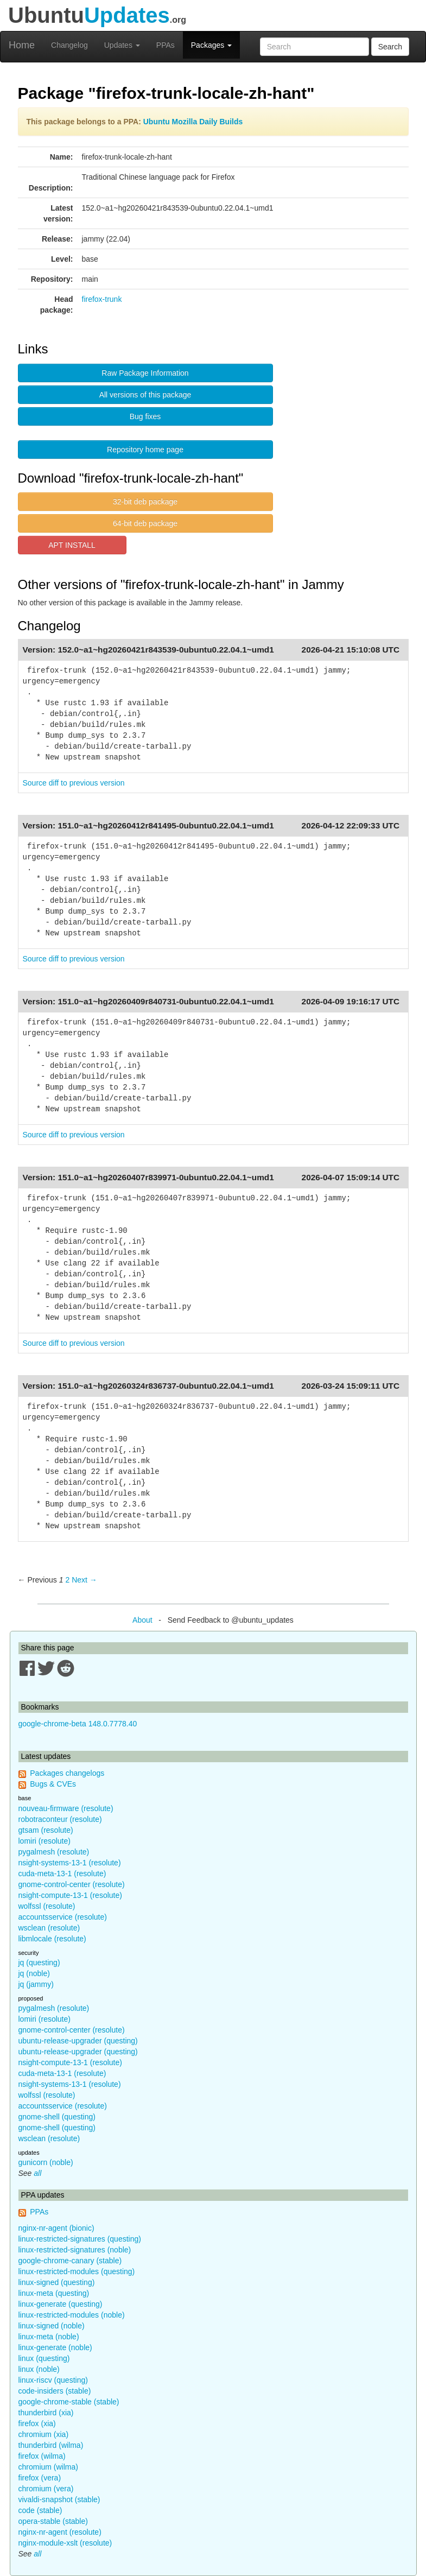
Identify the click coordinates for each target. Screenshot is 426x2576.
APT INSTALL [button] (72, 545)
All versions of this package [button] (145, 394)
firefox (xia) (37, 2423)
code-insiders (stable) (54, 2391)
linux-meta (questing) (54, 2293)
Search (390, 46)
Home (22, 45)
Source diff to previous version (74, 783)
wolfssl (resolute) (46, 1906)
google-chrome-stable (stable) (68, 2401)
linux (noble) (39, 2369)
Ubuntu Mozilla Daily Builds (193, 121)
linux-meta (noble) (48, 2336)
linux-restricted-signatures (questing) (79, 2239)
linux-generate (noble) (55, 2347)
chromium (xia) (43, 2434)
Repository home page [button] (145, 449)
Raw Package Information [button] (144, 373)
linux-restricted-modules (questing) (76, 2271)
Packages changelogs (67, 1773)
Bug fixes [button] (145, 416)
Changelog (69, 45)
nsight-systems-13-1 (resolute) (69, 1862)
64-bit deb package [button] (145, 523)
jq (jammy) (36, 1984)
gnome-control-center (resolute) (71, 1884)
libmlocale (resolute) (52, 1938)
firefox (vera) (39, 2477)
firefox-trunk (102, 299)
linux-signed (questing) (56, 2282)
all (37, 2173)
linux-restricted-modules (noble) (71, 2315)
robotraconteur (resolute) (60, 1819)
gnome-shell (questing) (57, 2116)
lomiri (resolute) (44, 1841)
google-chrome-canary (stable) (70, 2260)
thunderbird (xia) (46, 2412)
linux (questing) (44, 2358)
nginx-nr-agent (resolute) (59, 2532)
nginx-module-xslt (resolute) (65, 2543)
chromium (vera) (46, 2488)
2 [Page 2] (67, 1579)
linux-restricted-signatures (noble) (74, 2249)
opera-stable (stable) (53, 2521)
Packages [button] (211, 45)
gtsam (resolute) (45, 1830)
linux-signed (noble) (51, 2325)
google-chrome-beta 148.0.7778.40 (77, 1723)
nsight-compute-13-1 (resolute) (70, 1895)
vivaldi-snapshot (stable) (59, 2499)
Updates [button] (122, 45)
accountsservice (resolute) (62, 1917)
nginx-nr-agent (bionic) (56, 2228)
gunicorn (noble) (45, 2162)
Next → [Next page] (84, 1579)
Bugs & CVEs (53, 1784)
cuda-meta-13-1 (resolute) (62, 1873)
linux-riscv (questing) (53, 2380)
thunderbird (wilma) (51, 2445)
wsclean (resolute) (49, 1927)
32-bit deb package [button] (145, 501)
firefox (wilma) (42, 2456)
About (142, 1620)
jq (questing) (39, 1962)
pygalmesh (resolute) (54, 1851)
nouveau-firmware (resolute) (65, 1808)
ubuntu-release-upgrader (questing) (78, 2040)
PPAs (165, 45)
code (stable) (40, 2510)
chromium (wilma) (48, 2467)
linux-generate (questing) (60, 2304)
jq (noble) (34, 1973)
